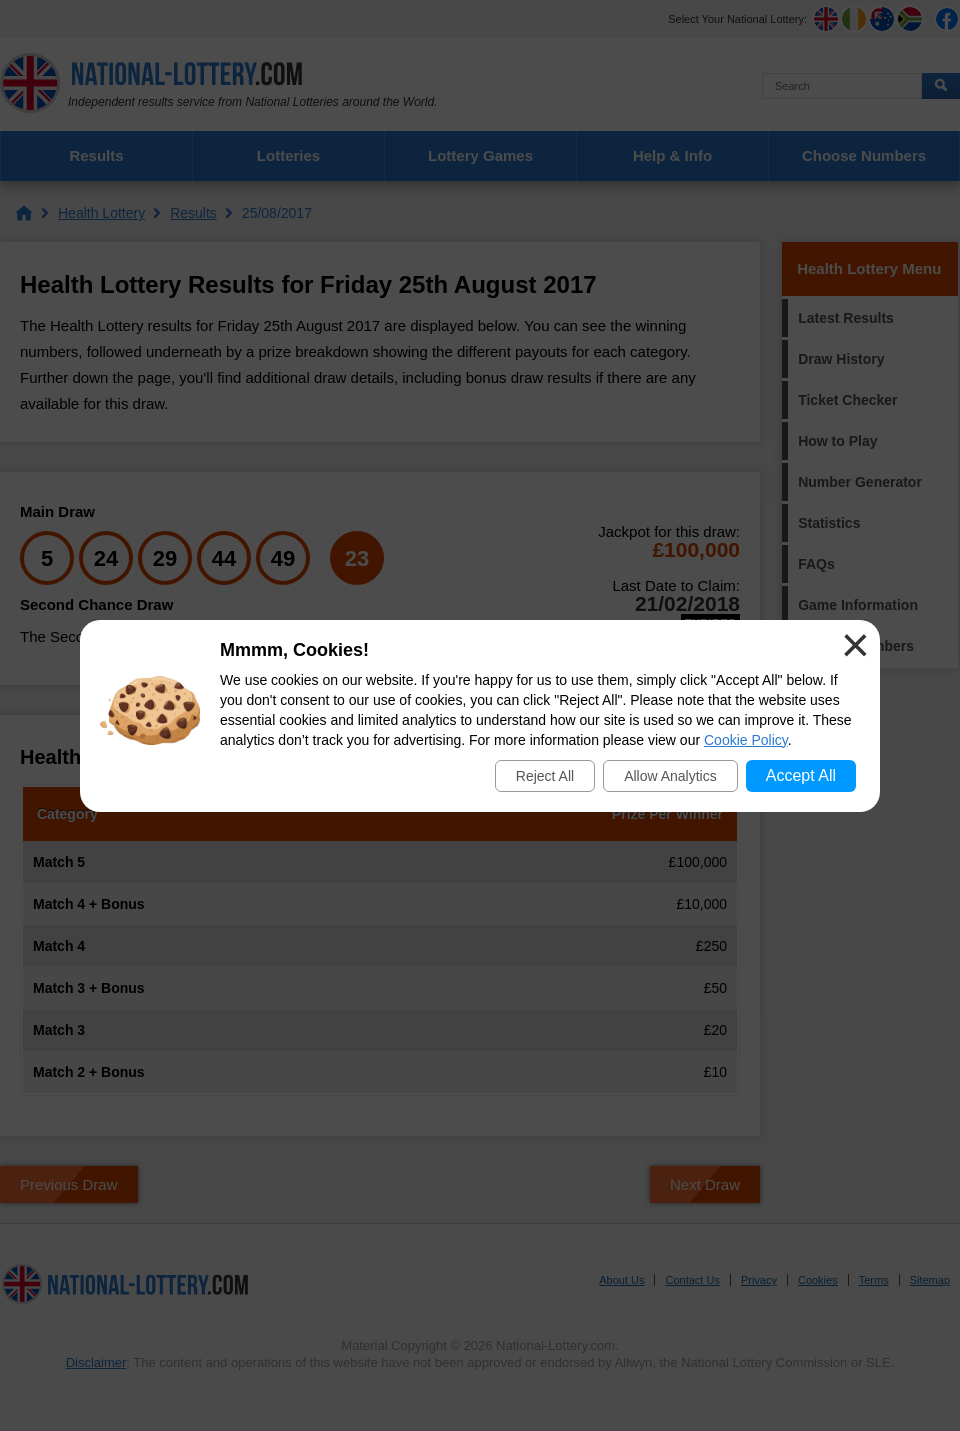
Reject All (545, 776)
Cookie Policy (746, 740)
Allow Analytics (670, 776)
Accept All (801, 775)
